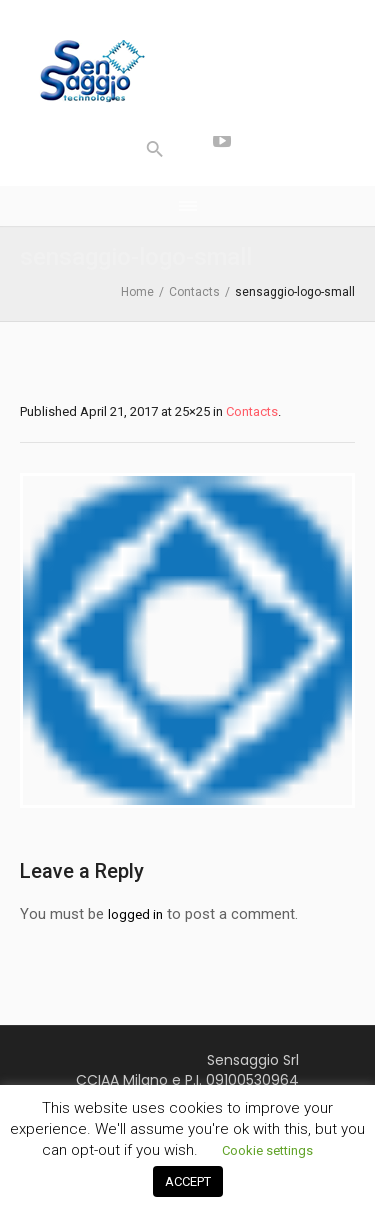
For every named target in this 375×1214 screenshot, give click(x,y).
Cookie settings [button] (267, 1150)
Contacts (194, 292)
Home (137, 292)
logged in (135, 914)
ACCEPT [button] (188, 1181)
